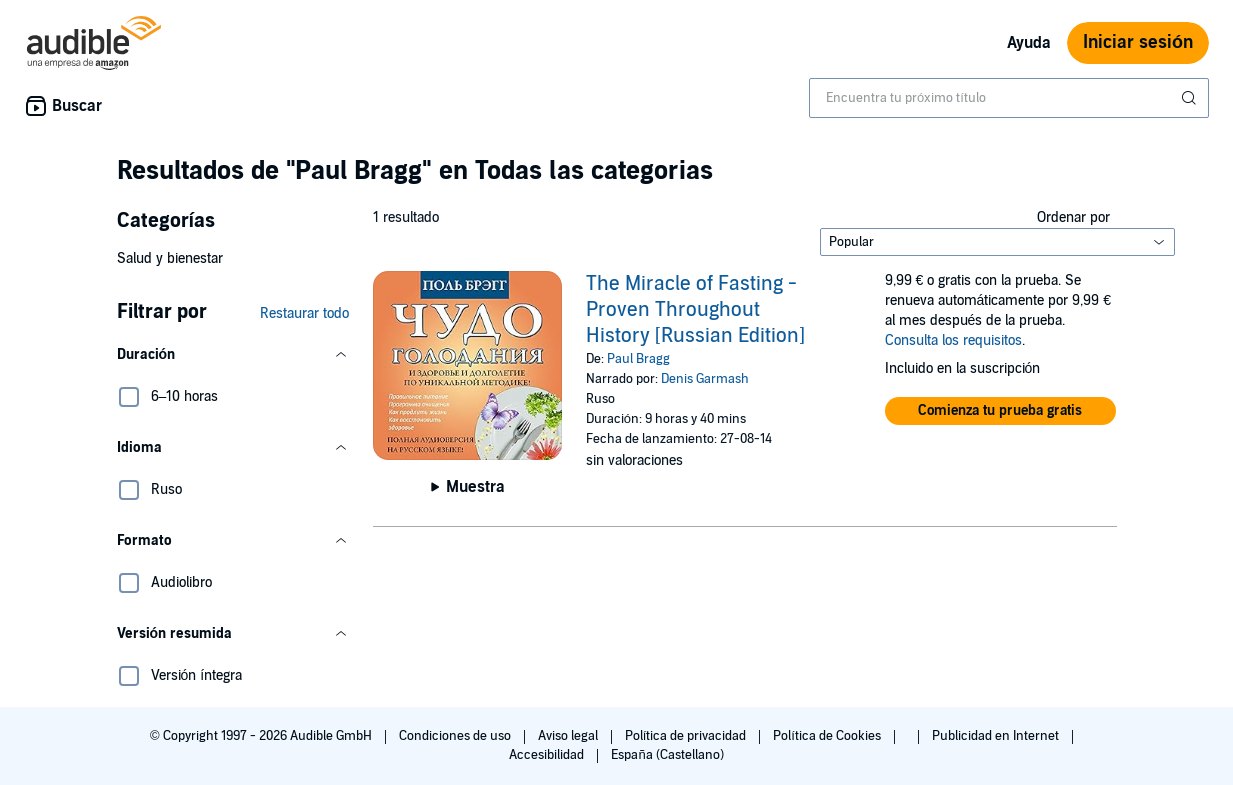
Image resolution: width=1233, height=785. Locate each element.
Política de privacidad (687, 736)
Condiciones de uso (456, 736)
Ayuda (1029, 43)
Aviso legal (569, 736)
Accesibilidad (548, 755)
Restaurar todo (304, 313)
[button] (233, 355)
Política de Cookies (828, 736)
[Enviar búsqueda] (1191, 98)
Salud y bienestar (170, 258)
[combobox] (1009, 98)
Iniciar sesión (1138, 42)
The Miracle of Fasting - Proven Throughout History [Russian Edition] (695, 310)
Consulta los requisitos (953, 340)
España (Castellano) (667, 755)
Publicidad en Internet (997, 736)
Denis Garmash (705, 379)
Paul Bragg (638, 359)
